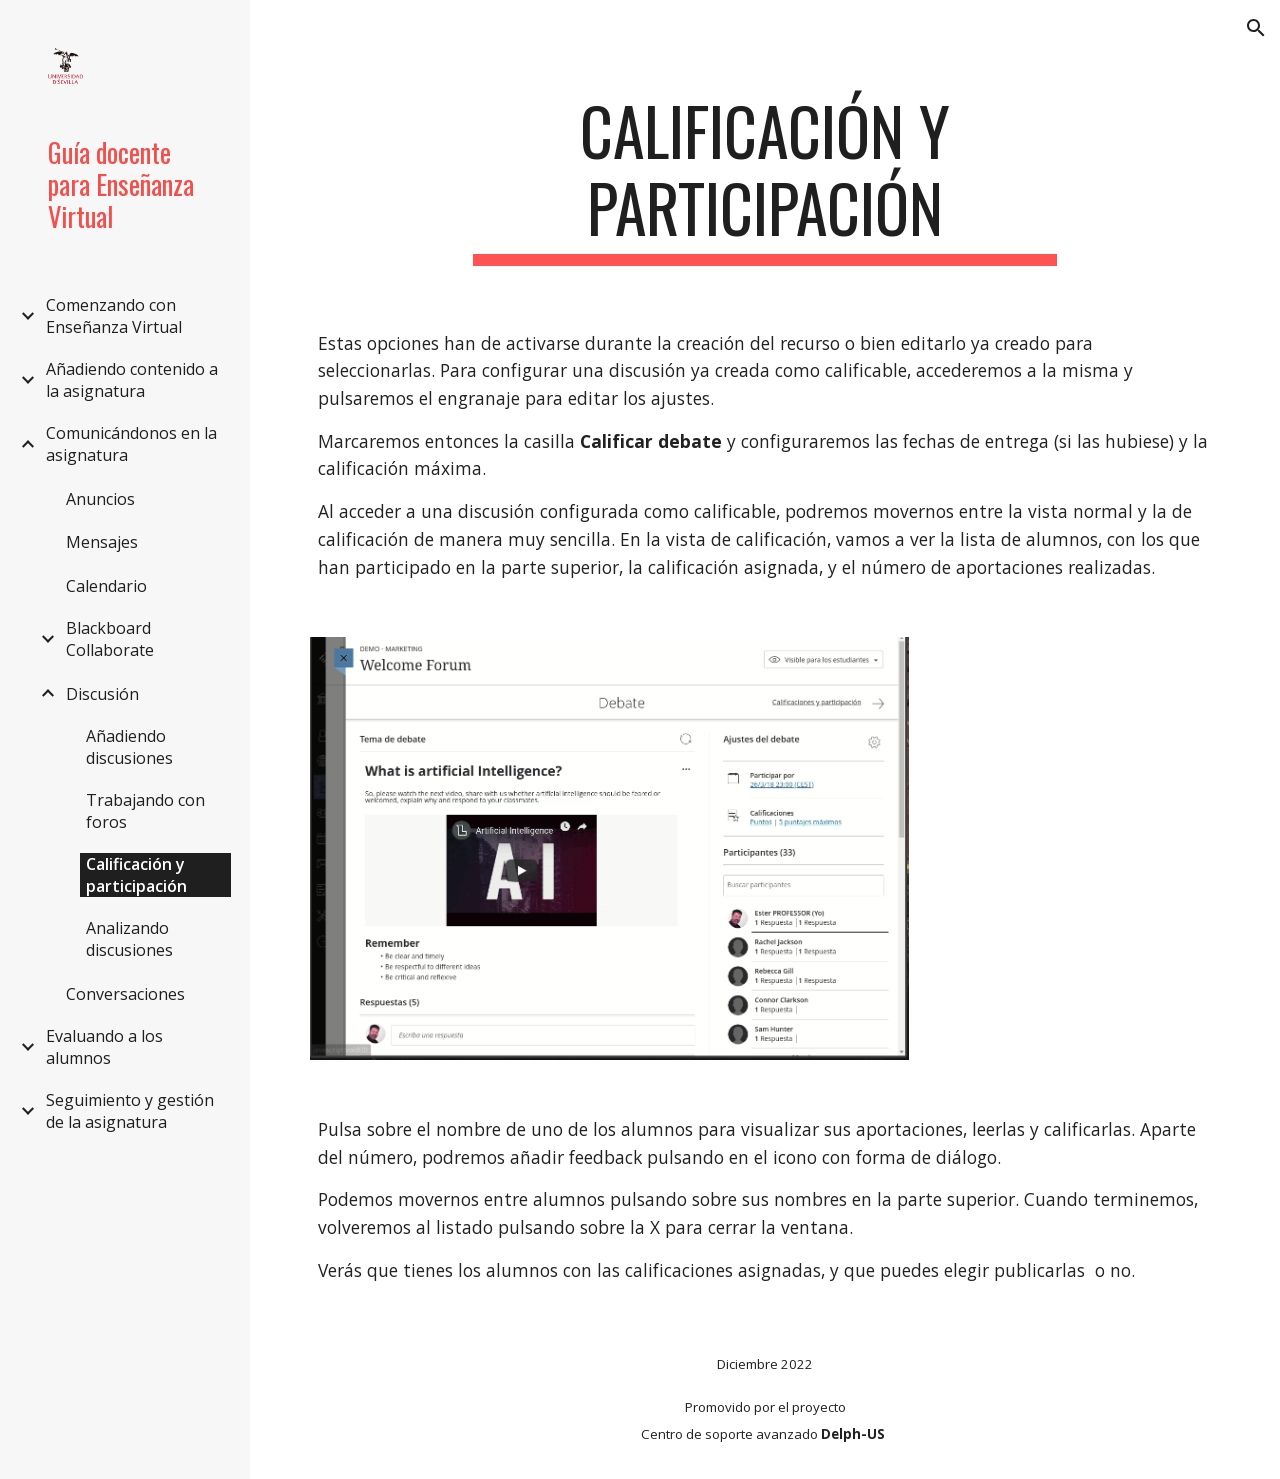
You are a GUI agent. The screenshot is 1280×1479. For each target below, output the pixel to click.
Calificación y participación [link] (136, 875)
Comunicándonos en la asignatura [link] (131, 444)
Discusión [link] (102, 694)
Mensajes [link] (102, 542)
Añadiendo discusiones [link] (129, 747)
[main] (764, 179)
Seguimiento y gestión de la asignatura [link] (130, 1111)
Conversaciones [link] (125, 994)
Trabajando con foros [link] (145, 811)
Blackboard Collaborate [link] (110, 639)
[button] (1256, 28)
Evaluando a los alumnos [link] (104, 1047)
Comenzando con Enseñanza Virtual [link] (114, 316)
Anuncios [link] (100, 499)
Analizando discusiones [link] (129, 939)
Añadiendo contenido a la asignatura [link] (132, 380)
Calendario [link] (106, 586)
